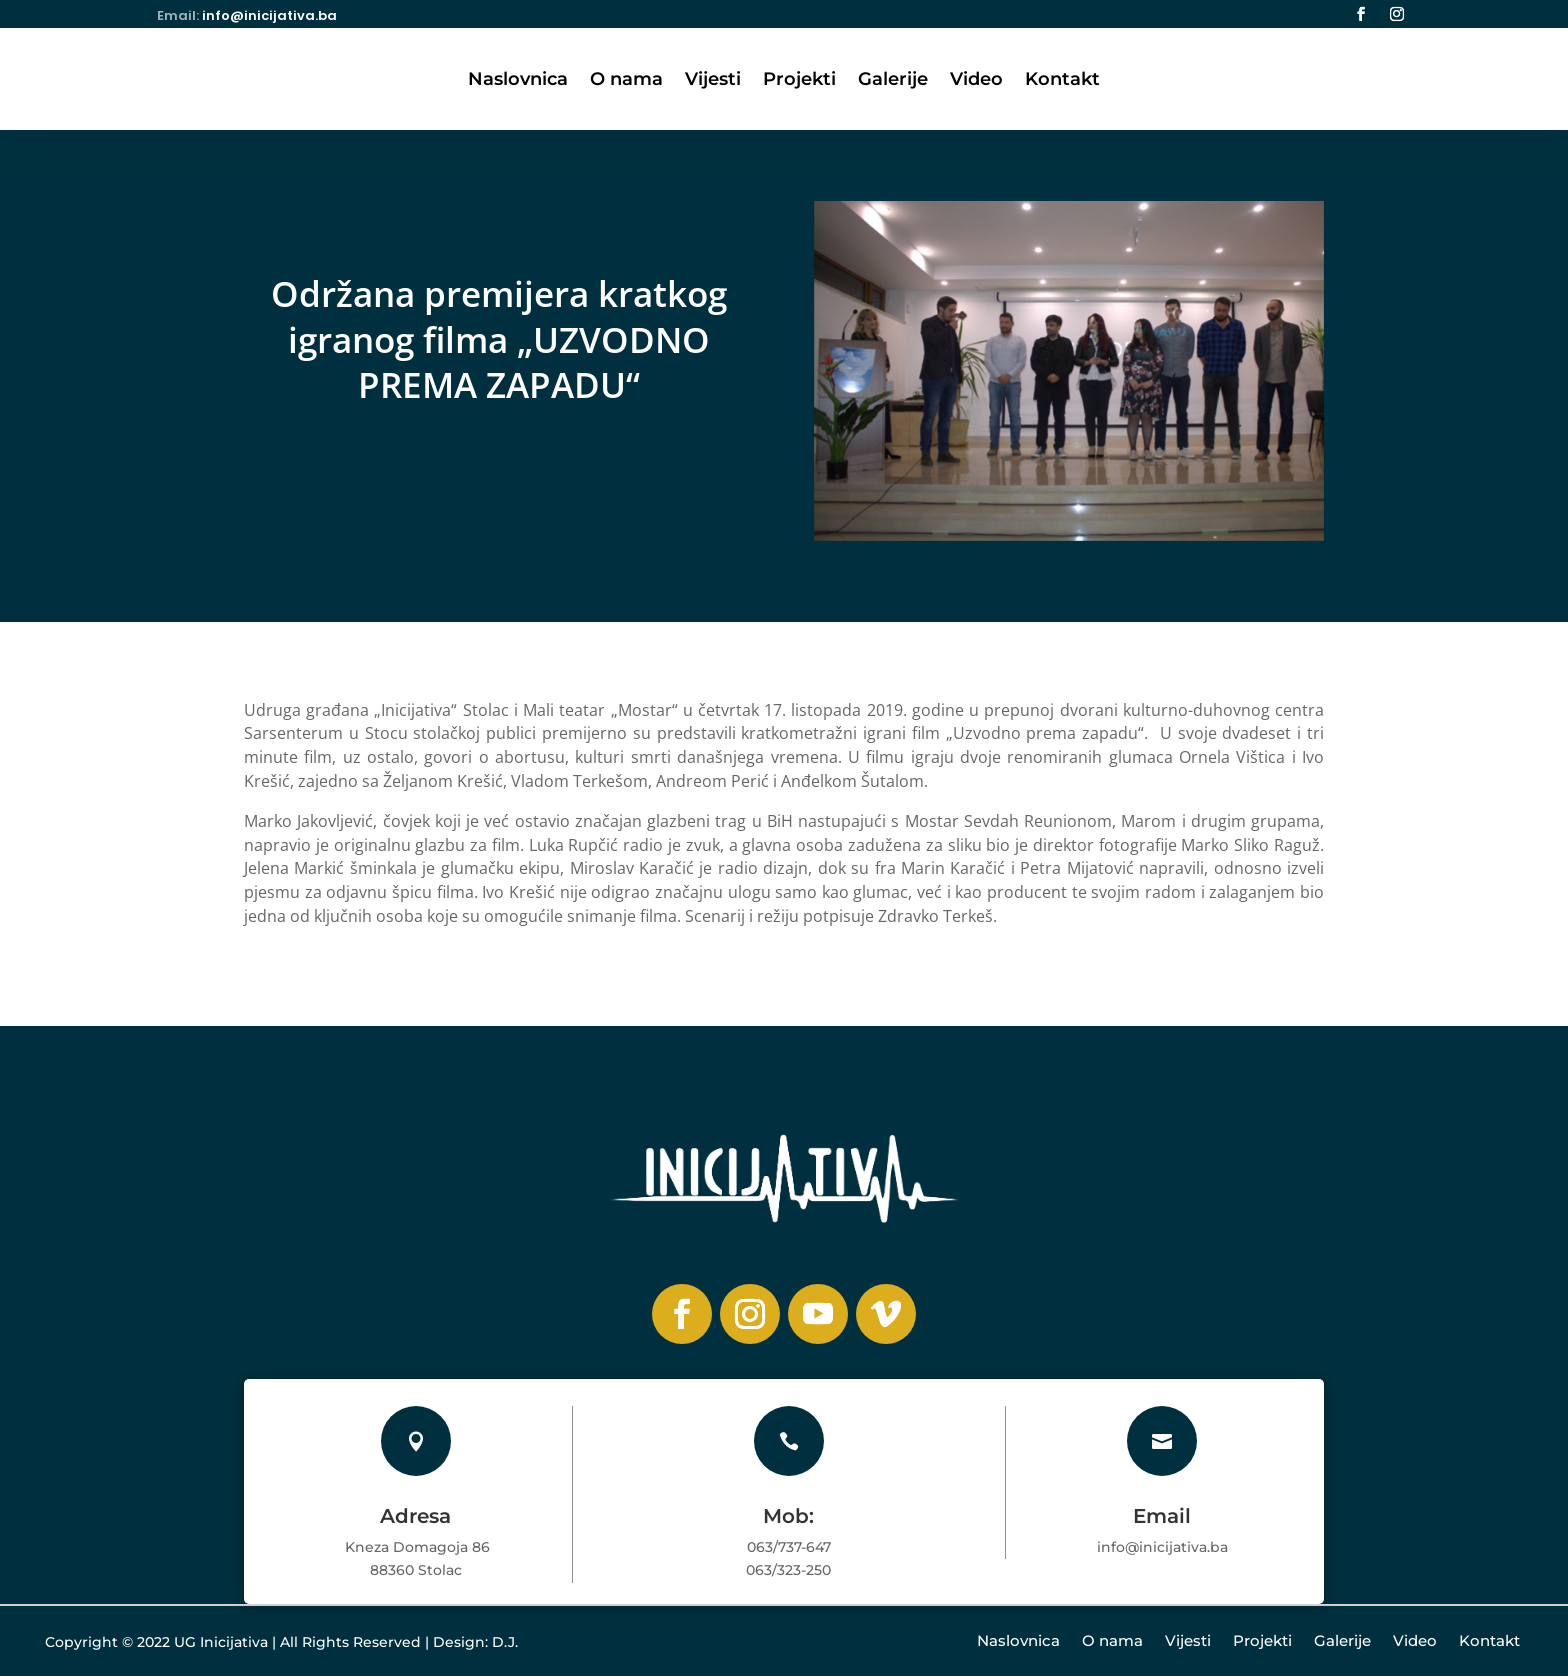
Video (976, 81)
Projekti (799, 81)
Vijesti (713, 81)
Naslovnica (518, 81)
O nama (626, 81)
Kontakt (1062, 81)
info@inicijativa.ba (269, 15)
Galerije (893, 81)
